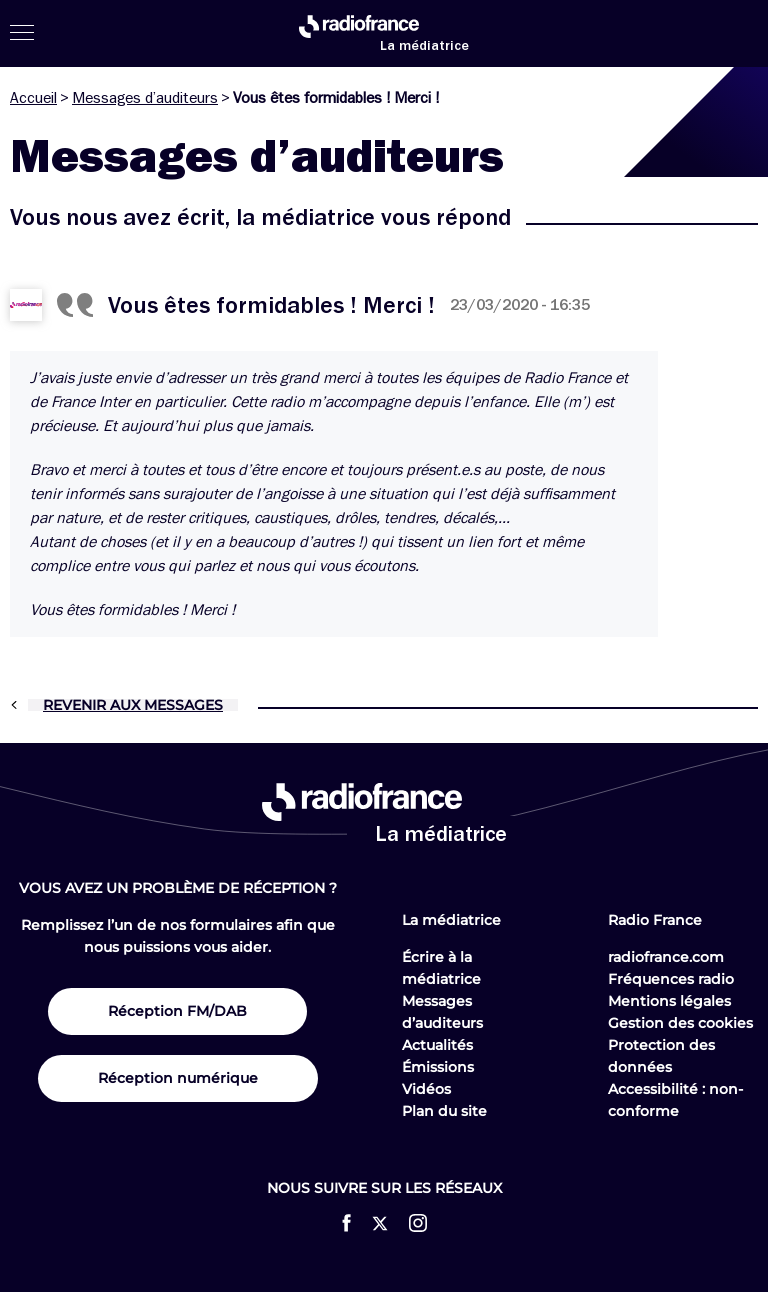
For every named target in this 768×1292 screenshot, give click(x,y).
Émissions (438, 1067)
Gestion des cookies (680, 1023)
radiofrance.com (666, 957)
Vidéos (426, 1089)
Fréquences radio (671, 979)
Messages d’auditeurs (145, 98)
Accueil (33, 98)
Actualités (437, 1045)
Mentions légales (669, 1001)
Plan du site (444, 1111)
